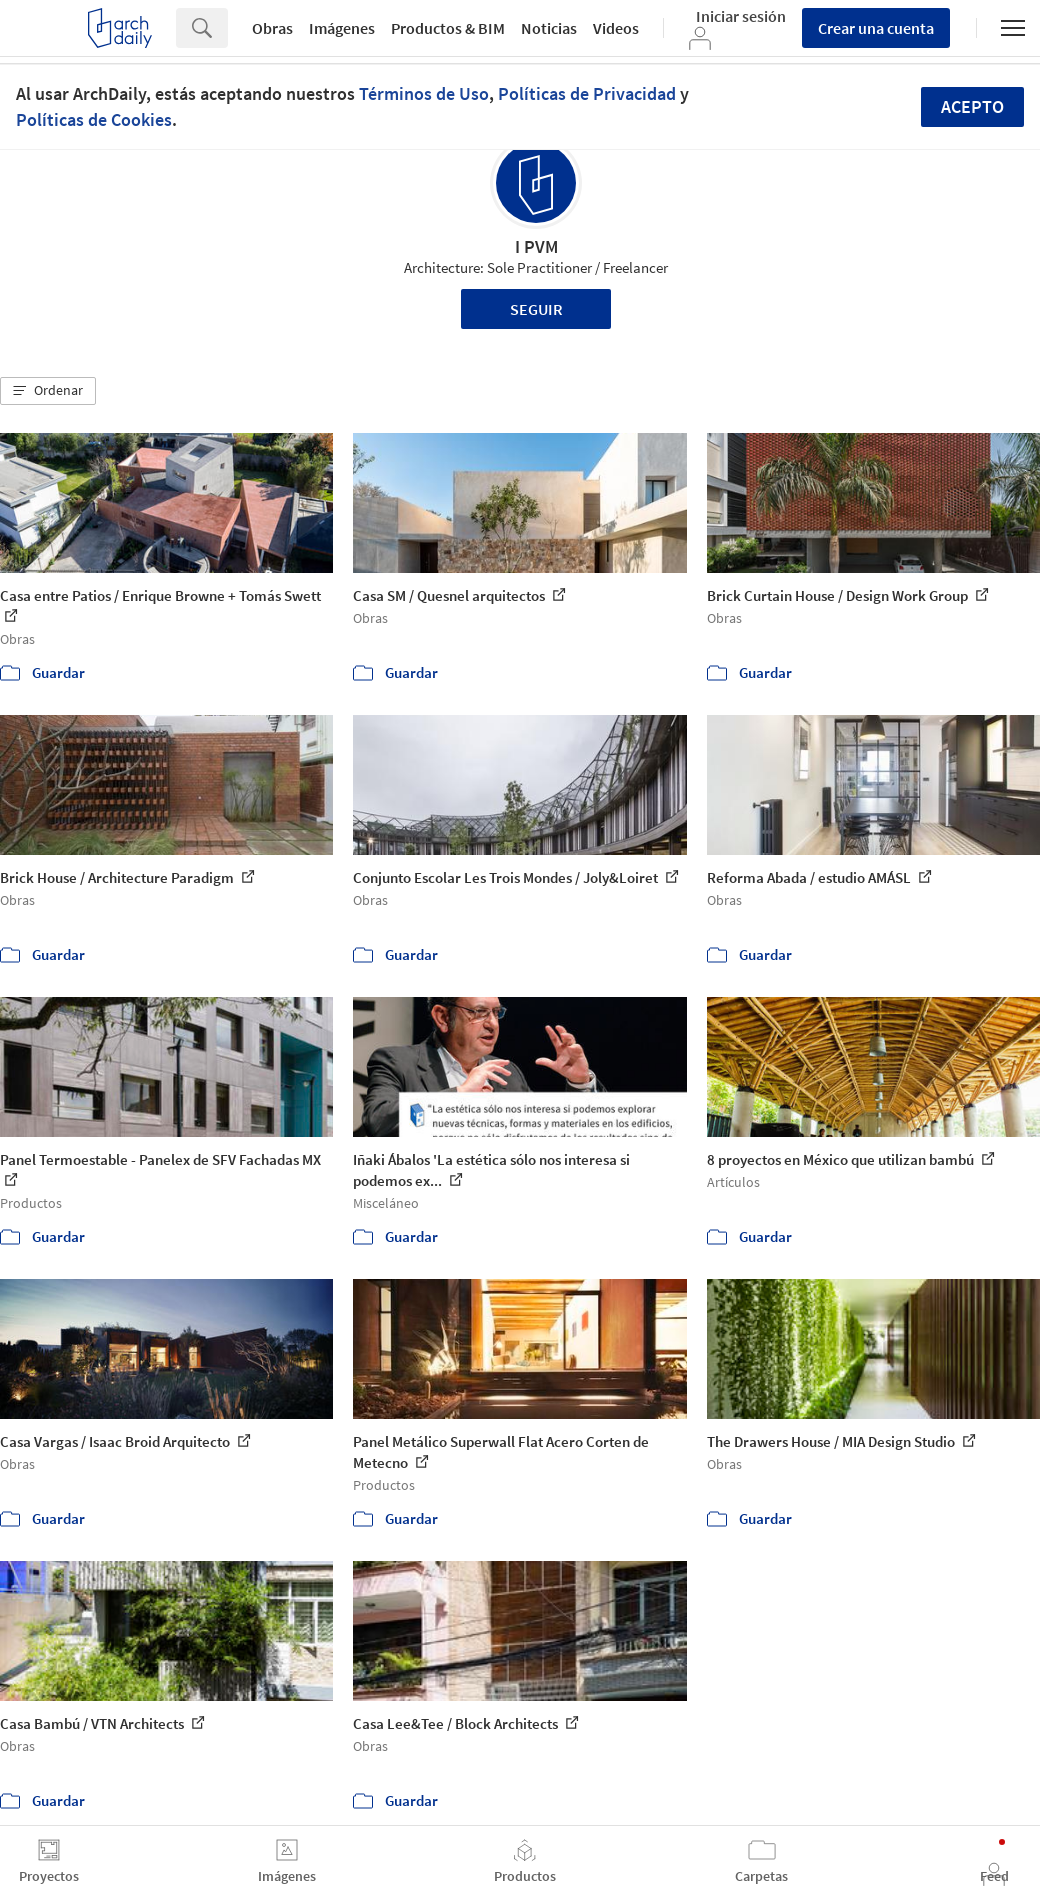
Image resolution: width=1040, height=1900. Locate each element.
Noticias (549, 28)
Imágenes (342, 28)
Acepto (972, 106)
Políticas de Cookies (94, 119)
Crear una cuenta (876, 28)
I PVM (536, 246)
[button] (48, 391)
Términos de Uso (424, 93)
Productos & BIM (448, 28)
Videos (616, 28)
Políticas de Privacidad (587, 93)
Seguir (536, 309)
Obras (272, 28)
